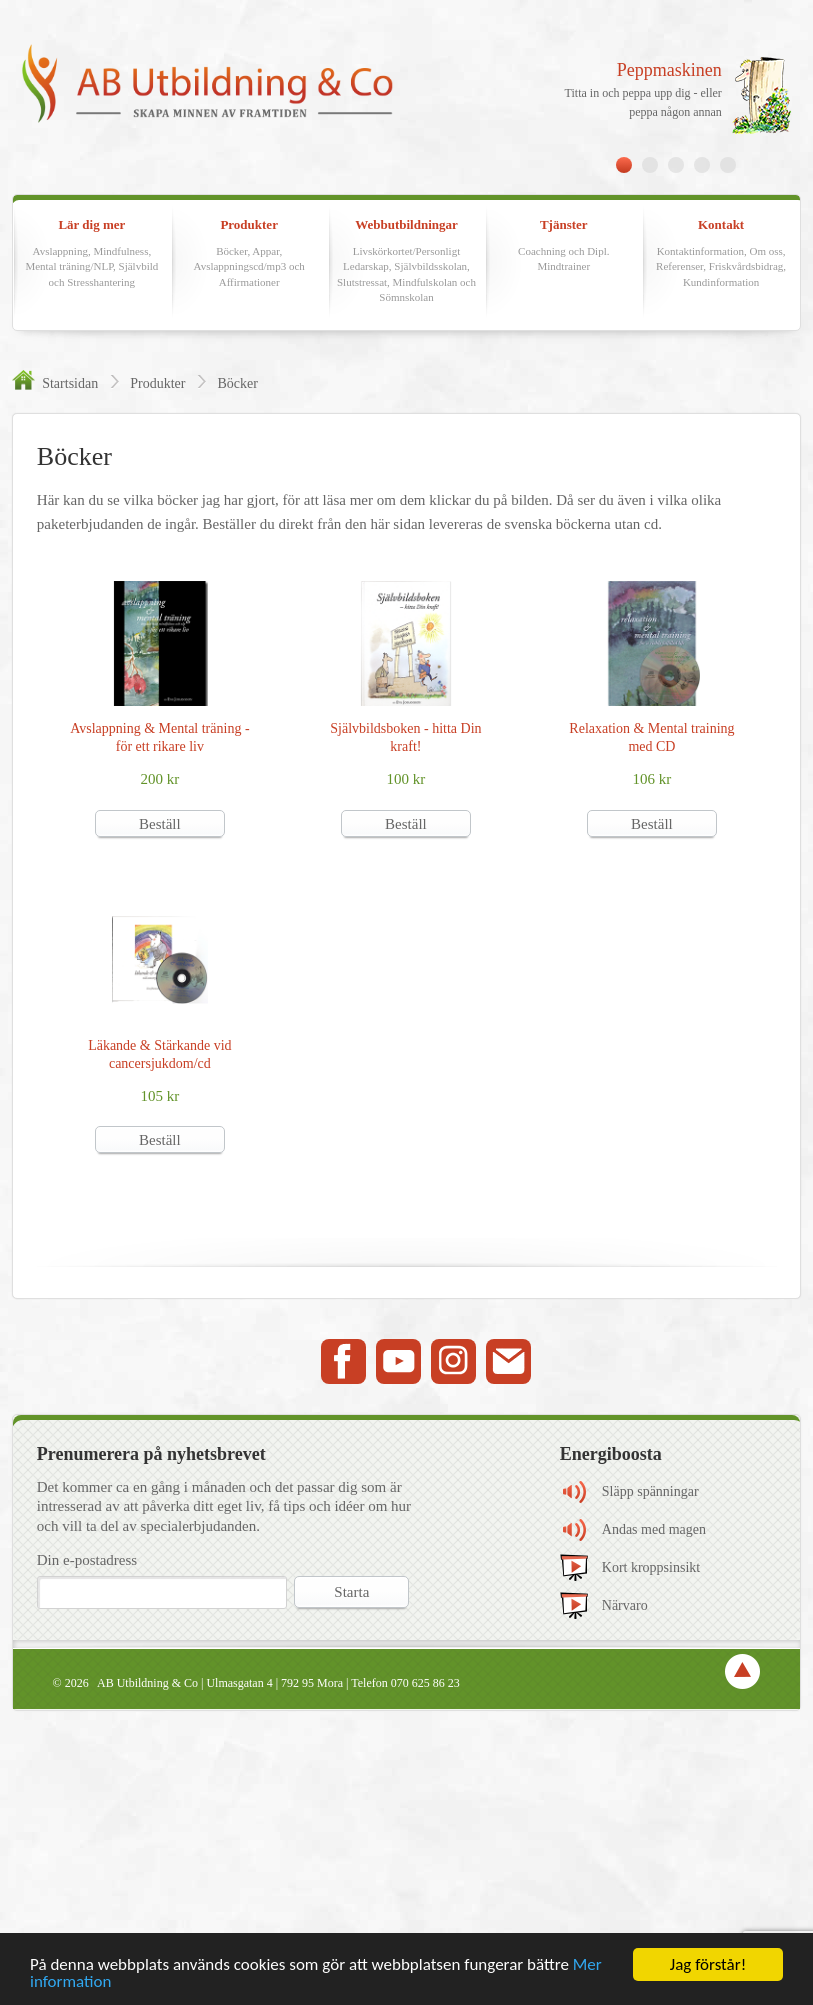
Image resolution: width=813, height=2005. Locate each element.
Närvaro (625, 1605)
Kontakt (721, 253)
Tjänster (564, 246)
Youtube (398, 1361)
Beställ (160, 824)
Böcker (237, 383)
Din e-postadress (87, 1560)
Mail (508, 1361)
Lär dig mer (92, 253)
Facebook (343, 1361)
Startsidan (70, 383)
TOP (742, 1671)
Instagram (453, 1361)
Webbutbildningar (407, 261)
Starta (351, 1592)
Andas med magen (654, 1529)
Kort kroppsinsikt (651, 1567)
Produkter (249, 253)
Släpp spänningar (650, 1491)
